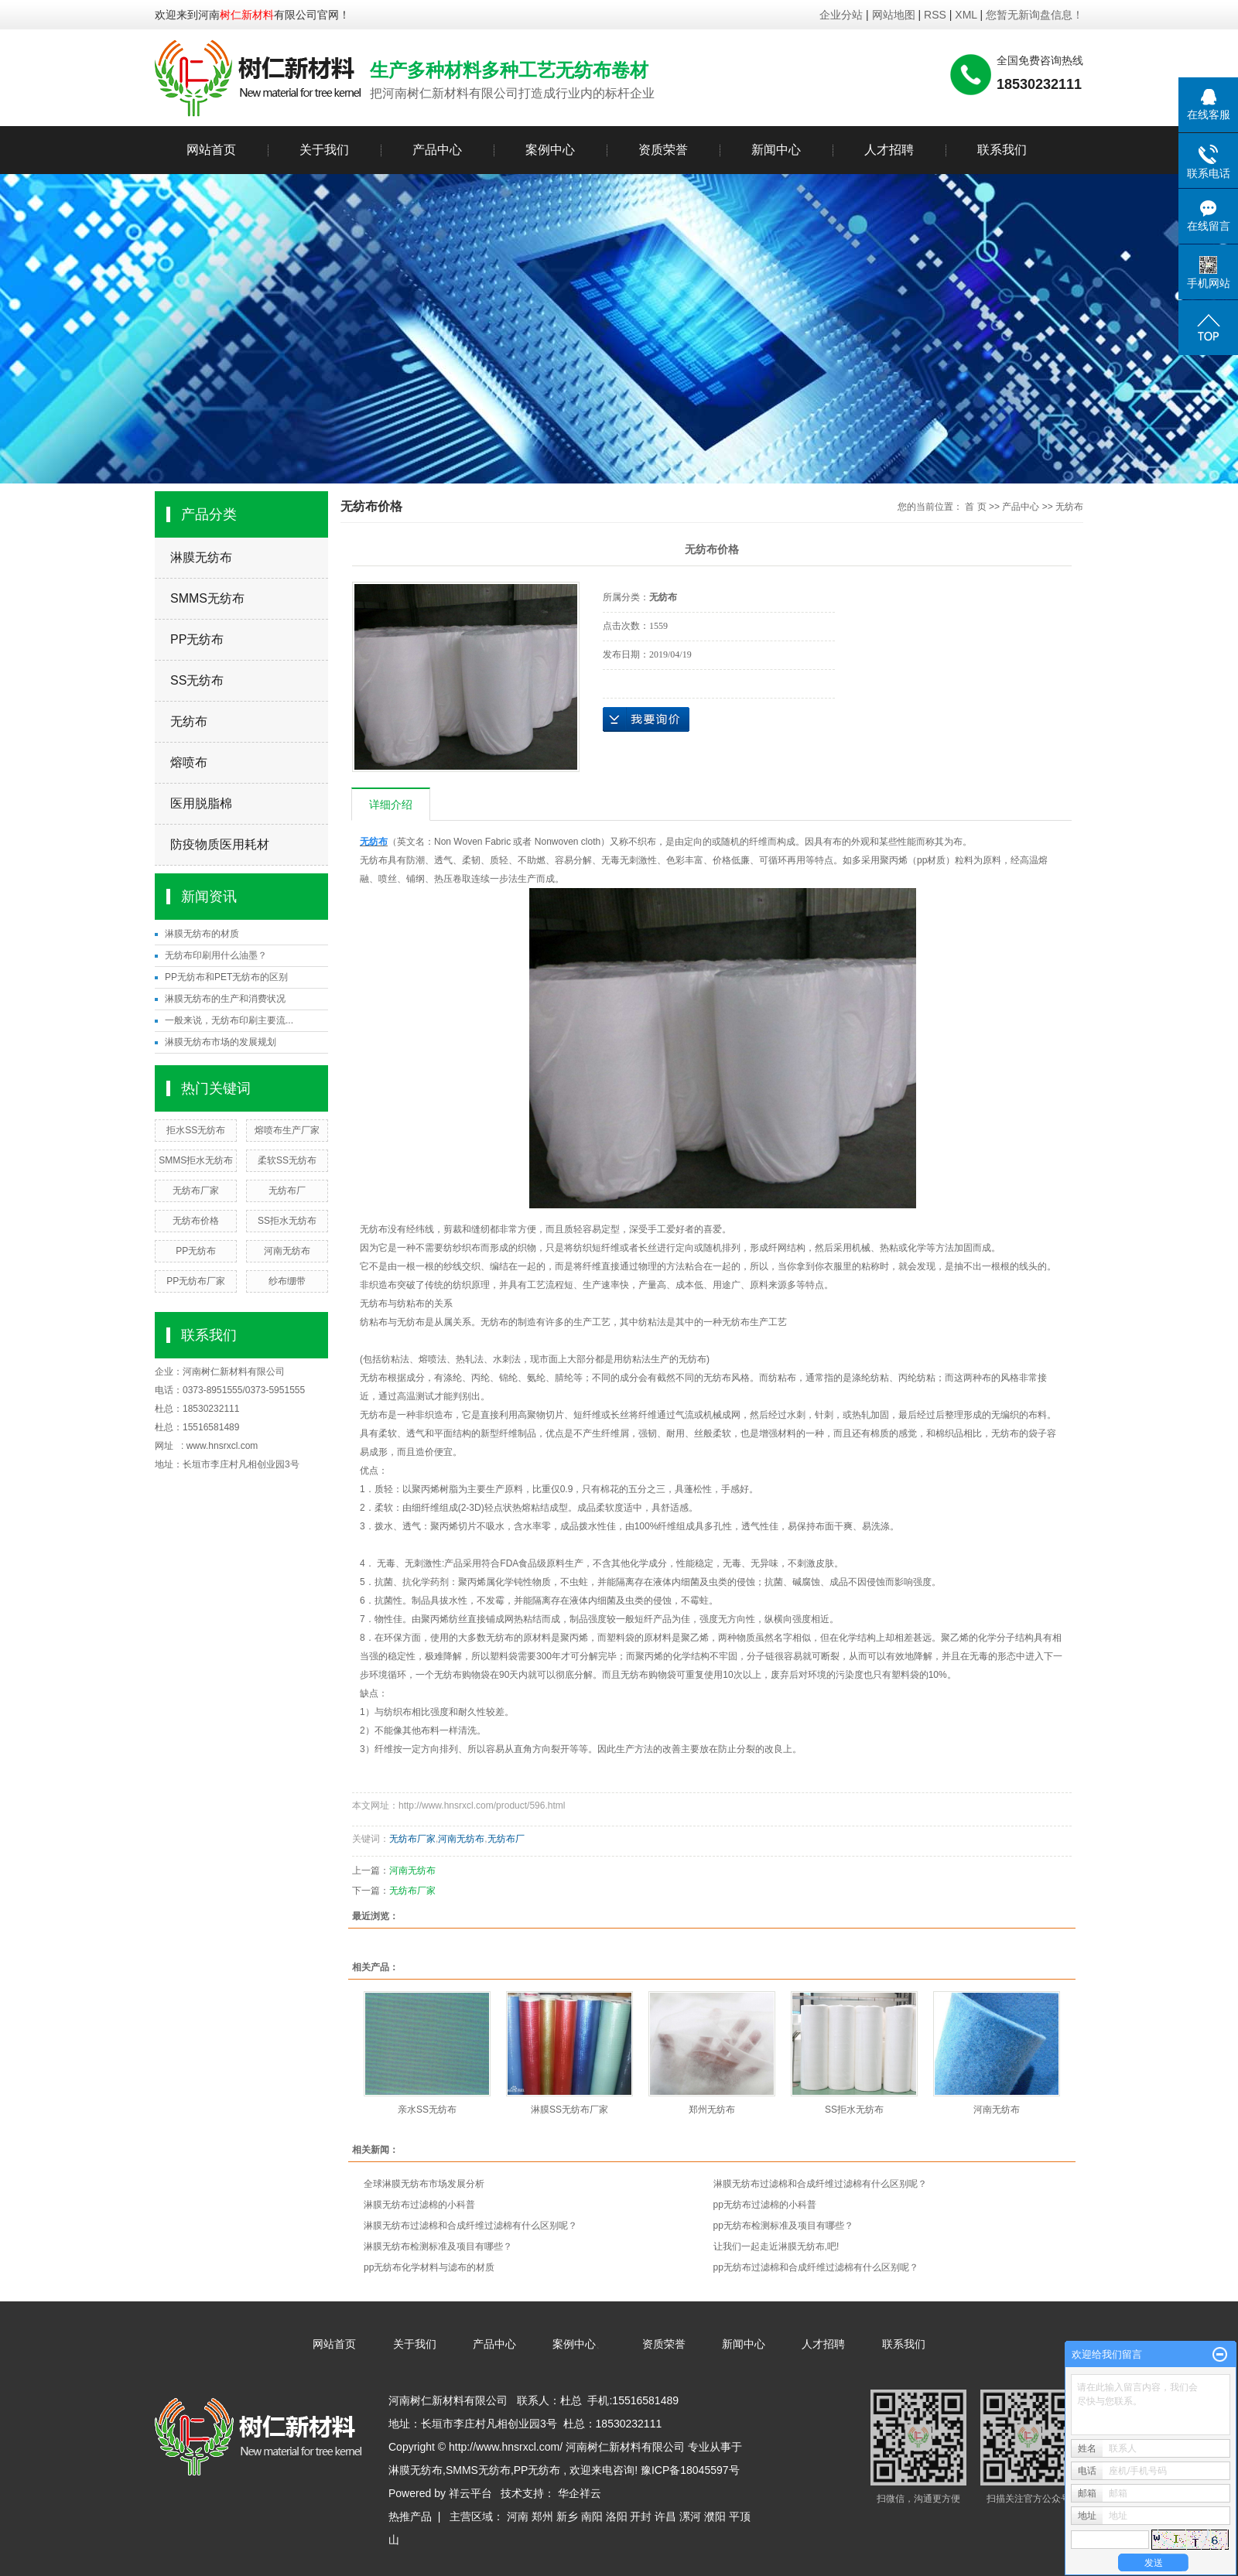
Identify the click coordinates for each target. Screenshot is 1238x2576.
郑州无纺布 (712, 2109)
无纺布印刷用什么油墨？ (216, 955)
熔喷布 (188, 762)
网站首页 (211, 149)
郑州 (542, 2516)
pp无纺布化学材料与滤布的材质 (429, 2267)
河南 (517, 2516)
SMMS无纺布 (207, 598)
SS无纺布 (197, 680)
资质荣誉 (663, 149)
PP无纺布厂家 (195, 1281)
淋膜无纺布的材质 (202, 933)
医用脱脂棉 (201, 803)
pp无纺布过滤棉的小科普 (764, 2204)
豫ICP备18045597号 (690, 2470)
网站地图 (895, 15)
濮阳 (715, 2516)
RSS (935, 15)
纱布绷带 (287, 1281)
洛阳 (617, 2516)
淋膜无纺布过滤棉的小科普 (419, 2204)
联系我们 (1002, 149)
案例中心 (550, 149)
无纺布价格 (196, 1220)
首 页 (975, 506)
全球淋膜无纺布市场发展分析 (424, 2183)
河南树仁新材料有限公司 (234, 1371)
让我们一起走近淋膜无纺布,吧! (776, 2246)
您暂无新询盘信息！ (1034, 15)
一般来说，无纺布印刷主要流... (229, 1020)
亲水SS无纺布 (427, 2109)
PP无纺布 (197, 639)
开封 (640, 2516)
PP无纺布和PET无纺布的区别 (226, 977)
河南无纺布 (287, 1250)
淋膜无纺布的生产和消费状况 (225, 998)
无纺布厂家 (196, 1190)
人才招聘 (889, 149)
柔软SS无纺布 (287, 1160)
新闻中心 (776, 149)
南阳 (592, 2516)
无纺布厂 (287, 1190)
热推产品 (410, 2516)
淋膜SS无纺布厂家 (569, 2109)
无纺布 (188, 721)
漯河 (690, 2516)
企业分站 (841, 15)
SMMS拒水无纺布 (196, 1160)
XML (965, 15)
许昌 (665, 2516)
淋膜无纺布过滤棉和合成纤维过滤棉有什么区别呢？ (820, 2183)
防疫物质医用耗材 (219, 844)
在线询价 (646, 719)
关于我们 (324, 149)
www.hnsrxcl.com (222, 1445)
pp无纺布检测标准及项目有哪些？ (783, 2225)
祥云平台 (470, 2493)
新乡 (567, 2516)
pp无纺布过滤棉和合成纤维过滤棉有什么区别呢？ (815, 2267)
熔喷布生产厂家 (287, 1130)
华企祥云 (579, 2493)
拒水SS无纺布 (195, 1130)
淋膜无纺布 (201, 557)
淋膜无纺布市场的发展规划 (220, 1042)
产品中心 (437, 149)
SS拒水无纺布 (287, 1220)
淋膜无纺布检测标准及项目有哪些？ (438, 2246)
